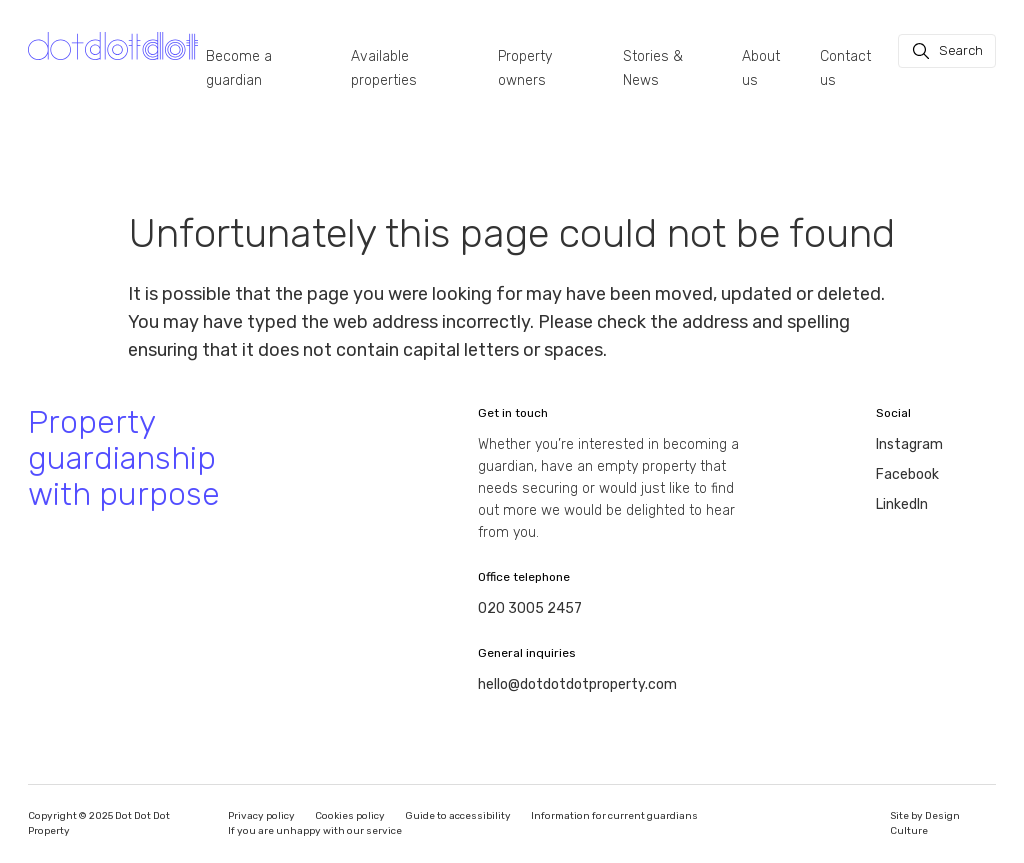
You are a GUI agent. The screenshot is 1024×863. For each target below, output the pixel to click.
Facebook (907, 474)
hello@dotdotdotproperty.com (577, 684)
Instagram (909, 444)
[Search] (947, 51)
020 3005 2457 (530, 608)
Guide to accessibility (458, 816)
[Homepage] (113, 46)
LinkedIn (902, 504)
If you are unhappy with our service (315, 831)
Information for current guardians (614, 816)
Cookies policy (350, 816)
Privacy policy (261, 816)
